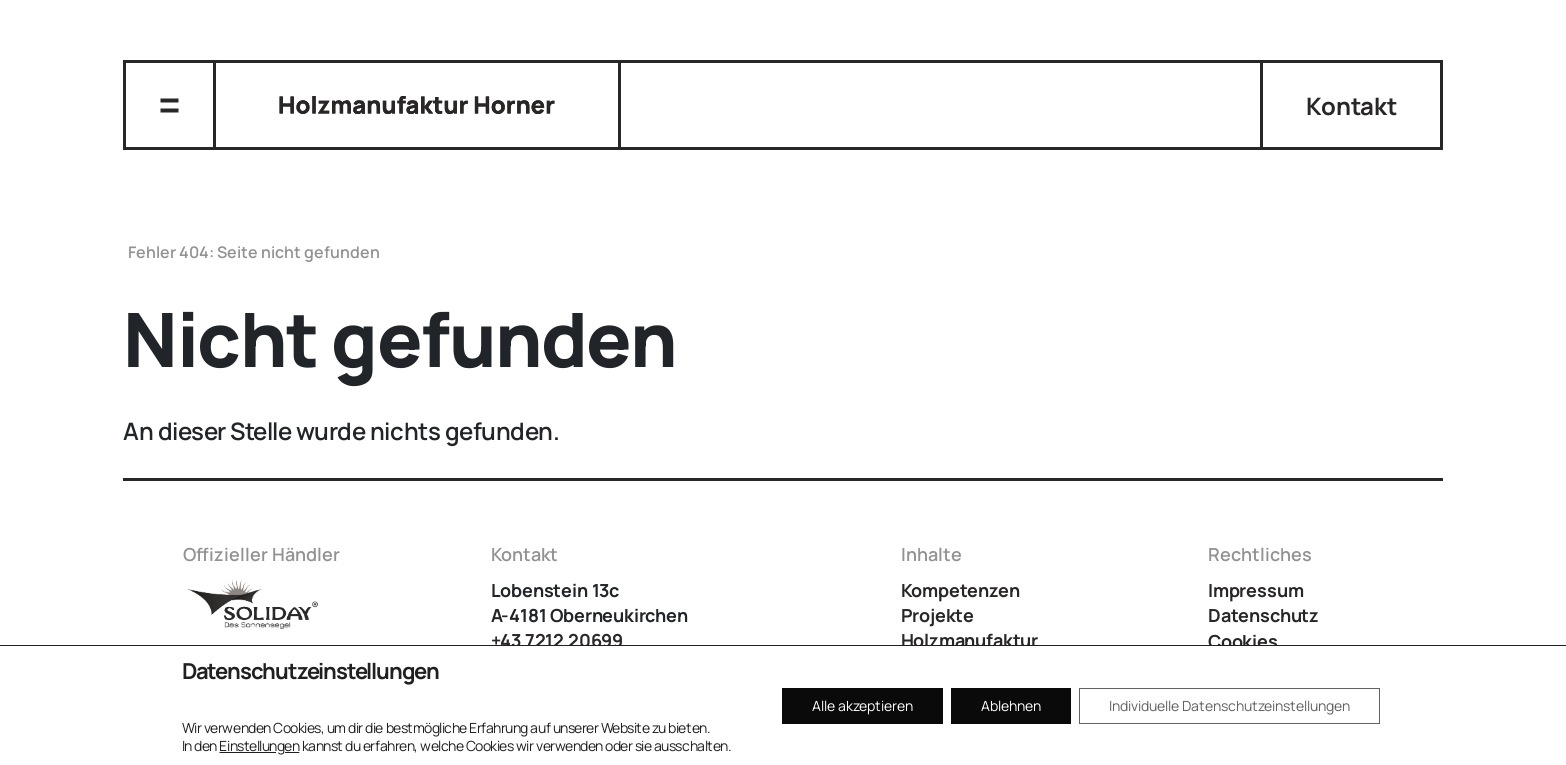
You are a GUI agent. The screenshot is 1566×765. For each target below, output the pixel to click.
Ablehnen (1011, 705)
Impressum (1255, 590)
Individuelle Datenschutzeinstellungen (1229, 705)
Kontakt (1351, 105)
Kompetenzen (960, 590)
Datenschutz (1263, 615)
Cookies (1243, 641)
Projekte (938, 615)
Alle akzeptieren (862, 705)
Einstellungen (259, 746)
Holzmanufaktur (969, 640)
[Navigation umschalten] (169, 105)
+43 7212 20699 (557, 640)
